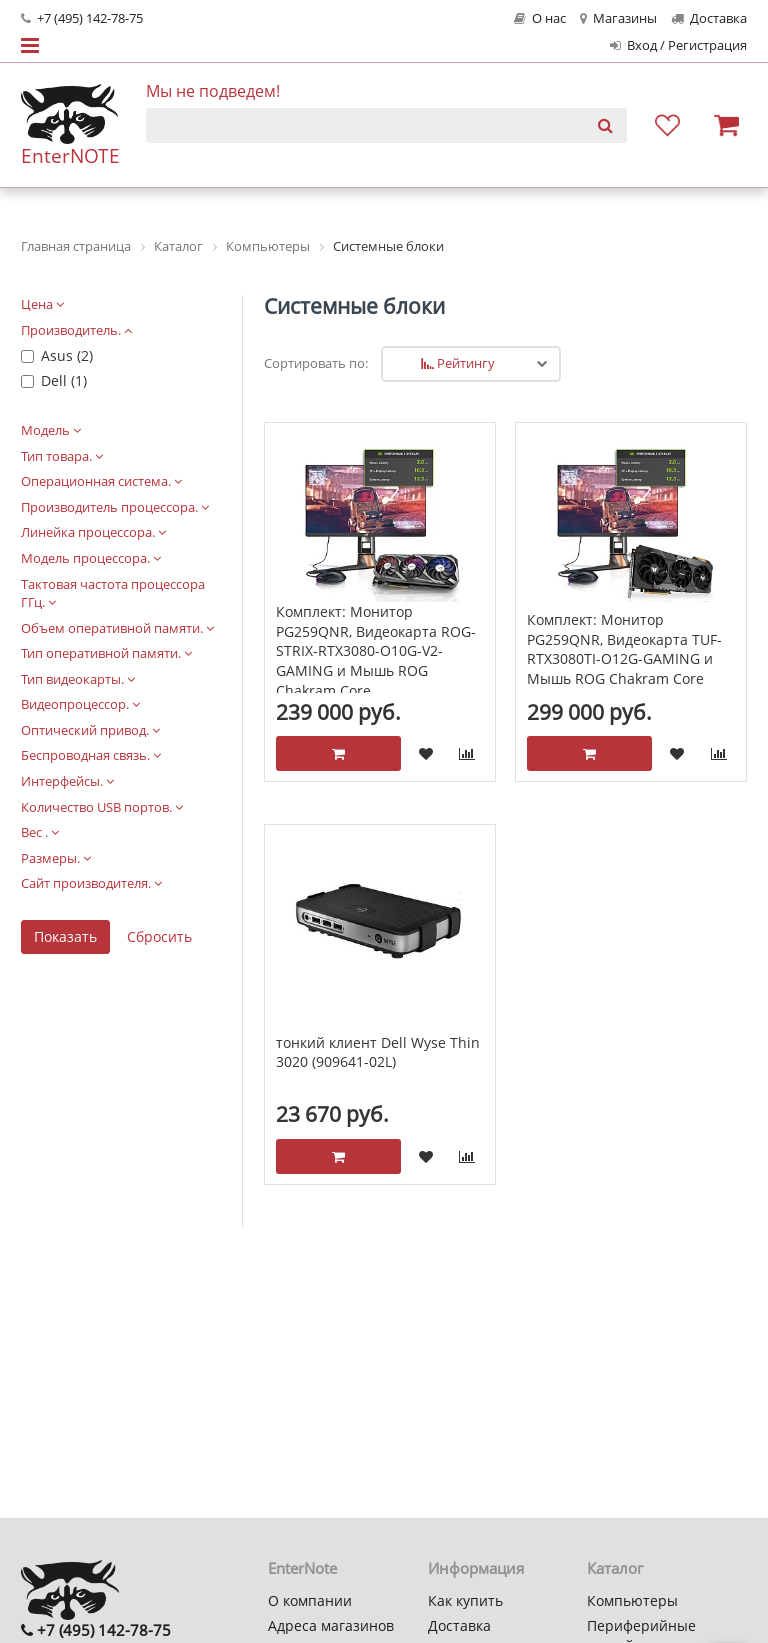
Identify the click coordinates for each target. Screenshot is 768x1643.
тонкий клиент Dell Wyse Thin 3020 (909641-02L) (378, 1052)
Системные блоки (354, 306)
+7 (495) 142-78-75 (82, 18)
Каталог (615, 1568)
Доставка (709, 18)
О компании (310, 1600)
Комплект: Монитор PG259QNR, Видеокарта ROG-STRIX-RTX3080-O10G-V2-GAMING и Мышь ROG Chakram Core (376, 650)
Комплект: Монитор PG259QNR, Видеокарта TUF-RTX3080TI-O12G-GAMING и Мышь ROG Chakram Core (624, 649)
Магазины (618, 18)
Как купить (465, 1600)
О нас (540, 18)
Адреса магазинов (331, 1625)
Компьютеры (632, 1600)
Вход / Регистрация (678, 45)
